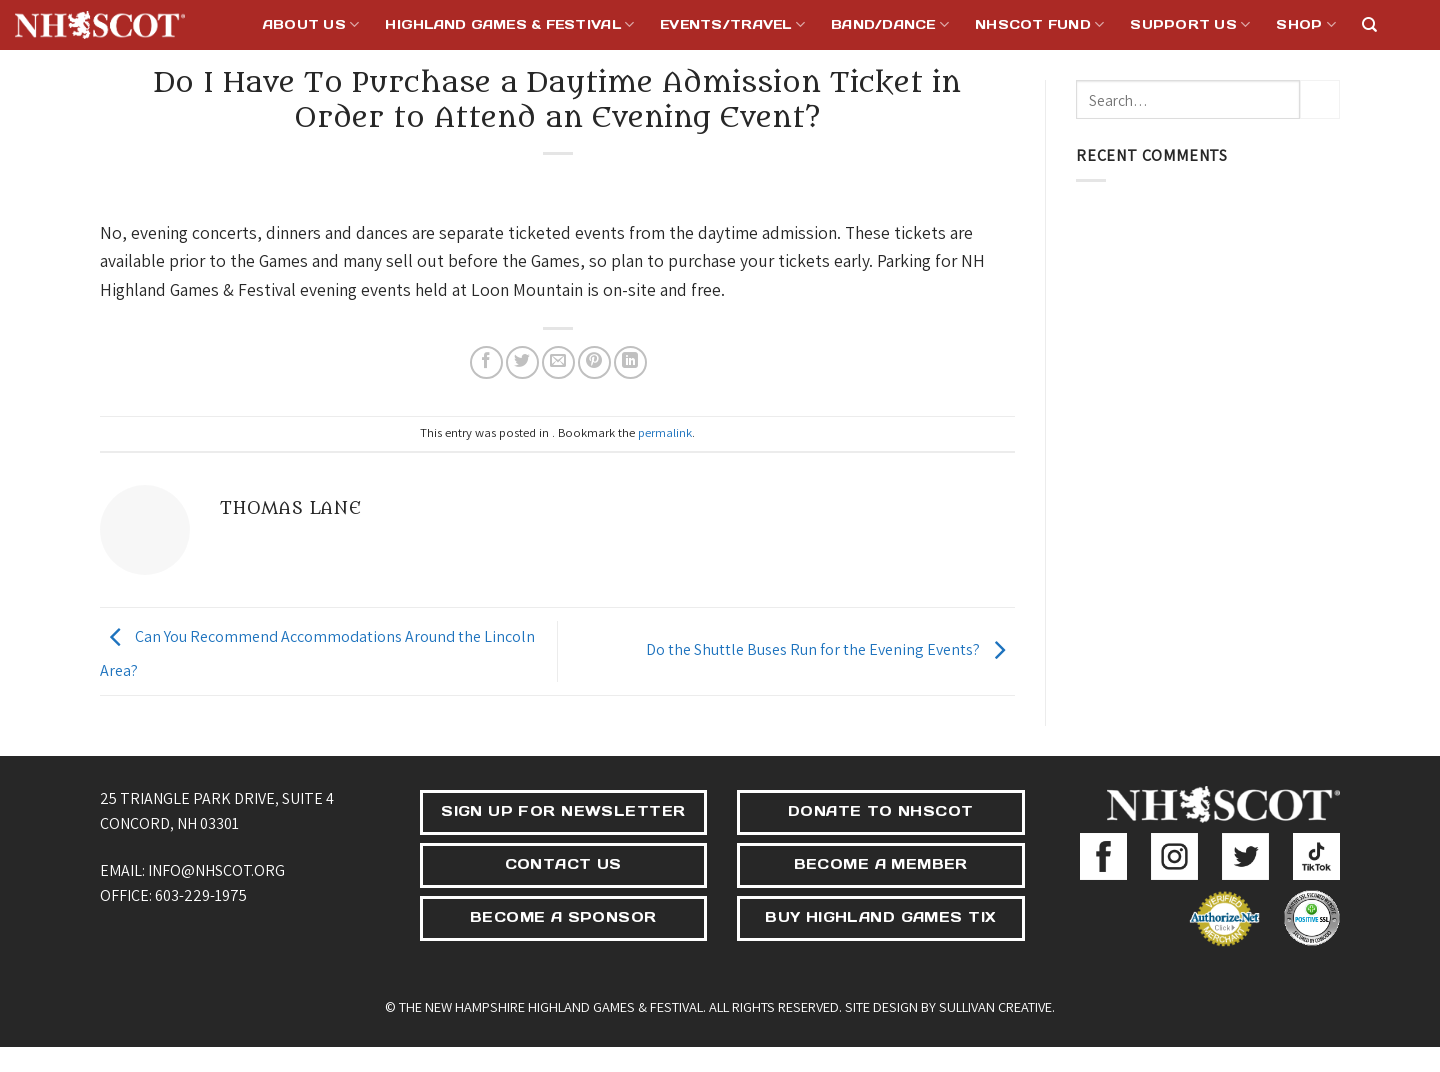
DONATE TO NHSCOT (881, 811)
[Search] (1369, 25)
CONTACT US (563, 864)
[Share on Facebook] (486, 362)
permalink (665, 432)
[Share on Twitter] (522, 362)
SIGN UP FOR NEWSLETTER (563, 811)
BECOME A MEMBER (881, 864)
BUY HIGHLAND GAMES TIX (880, 917)
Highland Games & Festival (509, 24)
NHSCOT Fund (1039, 24)
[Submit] (1320, 99)
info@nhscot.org (216, 870)
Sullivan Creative (995, 1006)
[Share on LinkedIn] (630, 362)
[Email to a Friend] (558, 362)
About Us (311, 24)
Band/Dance (890, 24)
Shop (1305, 24)
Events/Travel (732, 24)
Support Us (1190, 24)
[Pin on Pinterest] (594, 362)
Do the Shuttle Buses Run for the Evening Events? (830, 649)
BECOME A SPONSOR (563, 917)
